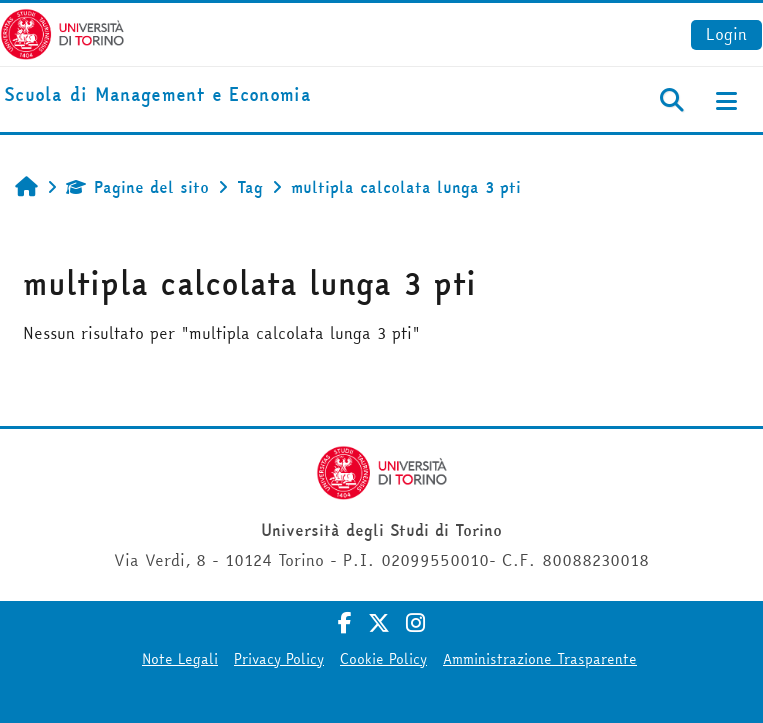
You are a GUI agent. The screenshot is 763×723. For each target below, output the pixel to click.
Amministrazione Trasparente (540, 659)
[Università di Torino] (62, 32)
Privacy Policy (279, 659)
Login (726, 34)
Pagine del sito (137, 187)
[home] (157, 95)
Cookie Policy (383, 659)
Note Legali (180, 659)
